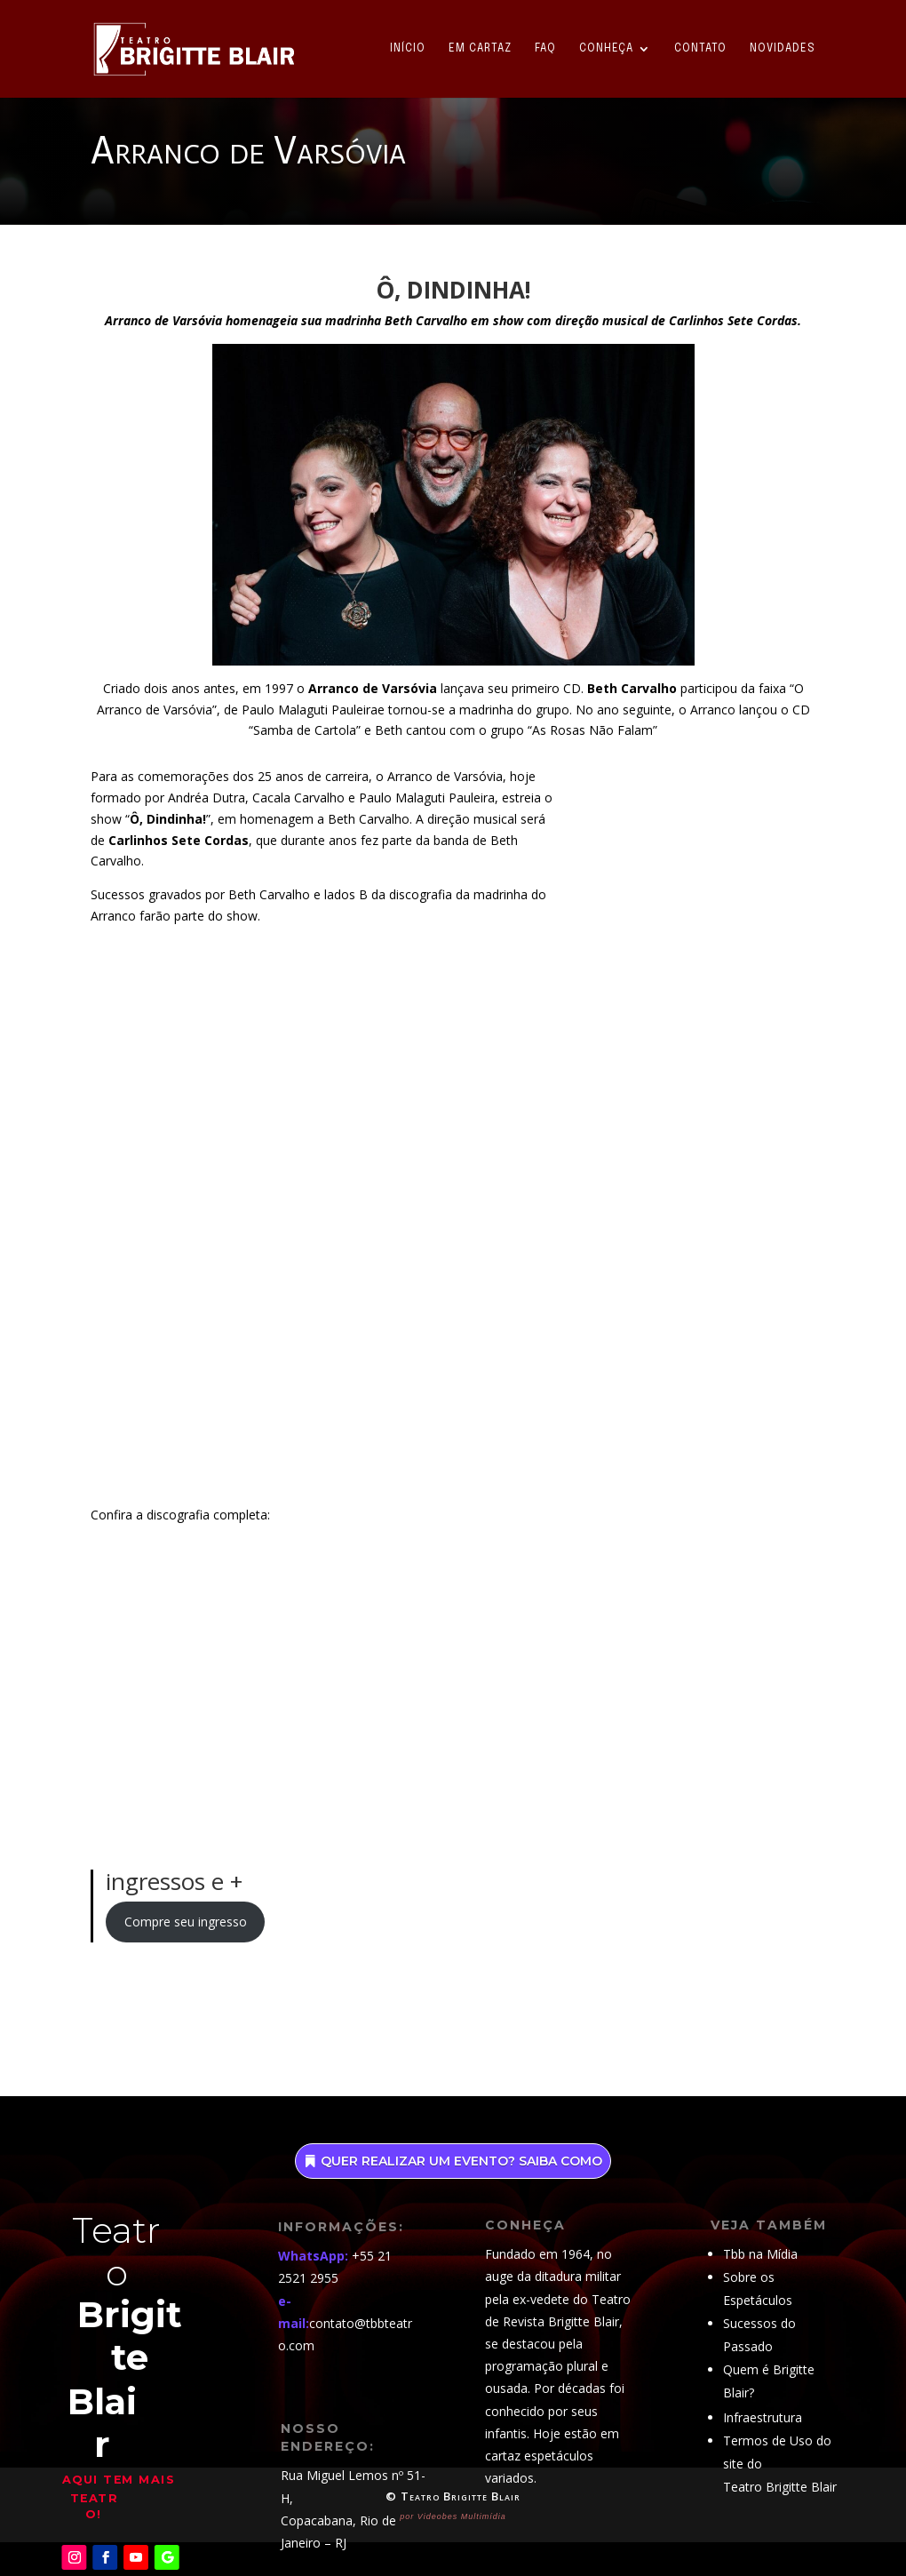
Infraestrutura (762, 2417)
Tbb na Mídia (760, 2253)
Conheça (606, 49)
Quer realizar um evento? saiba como (461, 2161)
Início (407, 49)
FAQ (545, 49)
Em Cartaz (480, 49)
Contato (700, 49)
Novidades (782, 49)
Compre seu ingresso (185, 1921)
